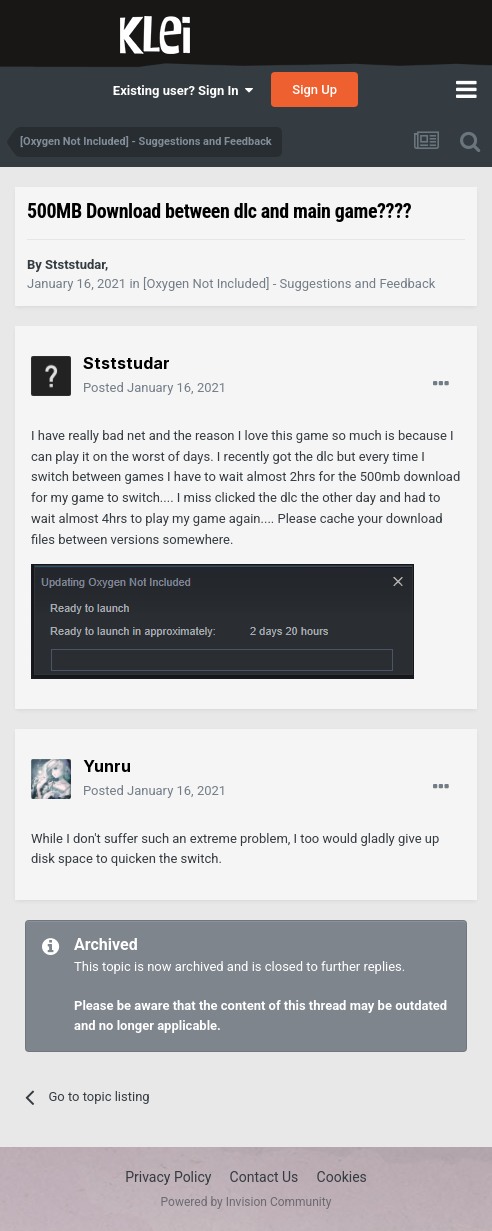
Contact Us (264, 1177)
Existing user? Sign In (183, 90)
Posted (154, 387)
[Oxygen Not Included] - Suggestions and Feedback (289, 283)
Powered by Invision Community (246, 1202)
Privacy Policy (168, 1177)
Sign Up (314, 89)
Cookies (342, 1177)
